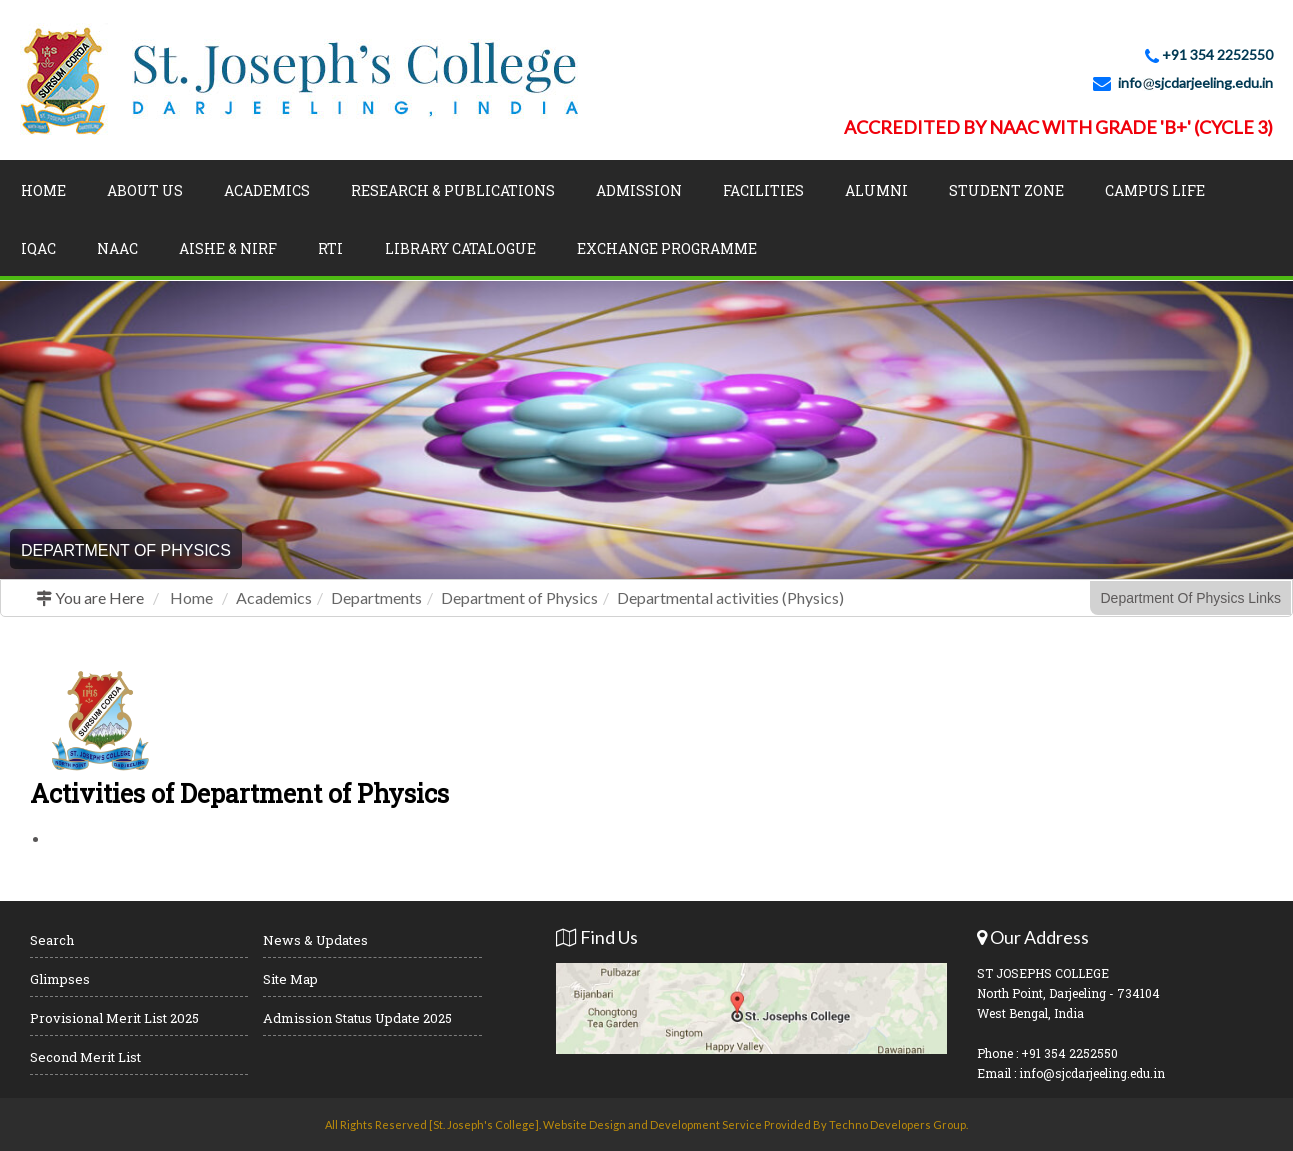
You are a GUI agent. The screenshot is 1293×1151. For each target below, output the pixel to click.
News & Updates (315, 940)
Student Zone (1006, 190)
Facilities (763, 190)
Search (52, 940)
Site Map (290, 979)
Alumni (876, 190)
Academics (267, 190)
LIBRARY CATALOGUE (460, 248)
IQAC (38, 248)
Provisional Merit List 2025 (114, 1018)
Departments (376, 597)
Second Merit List (85, 1057)
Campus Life (1155, 190)
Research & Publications (453, 190)
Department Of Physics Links (1190, 598)
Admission (639, 190)
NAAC (117, 248)
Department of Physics (519, 597)
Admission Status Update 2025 (357, 1018)
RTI (330, 248)
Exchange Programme (667, 248)
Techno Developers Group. (898, 1124)
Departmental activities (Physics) (730, 597)
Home (43, 190)
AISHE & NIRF (228, 248)
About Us (145, 190)
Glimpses (60, 979)
